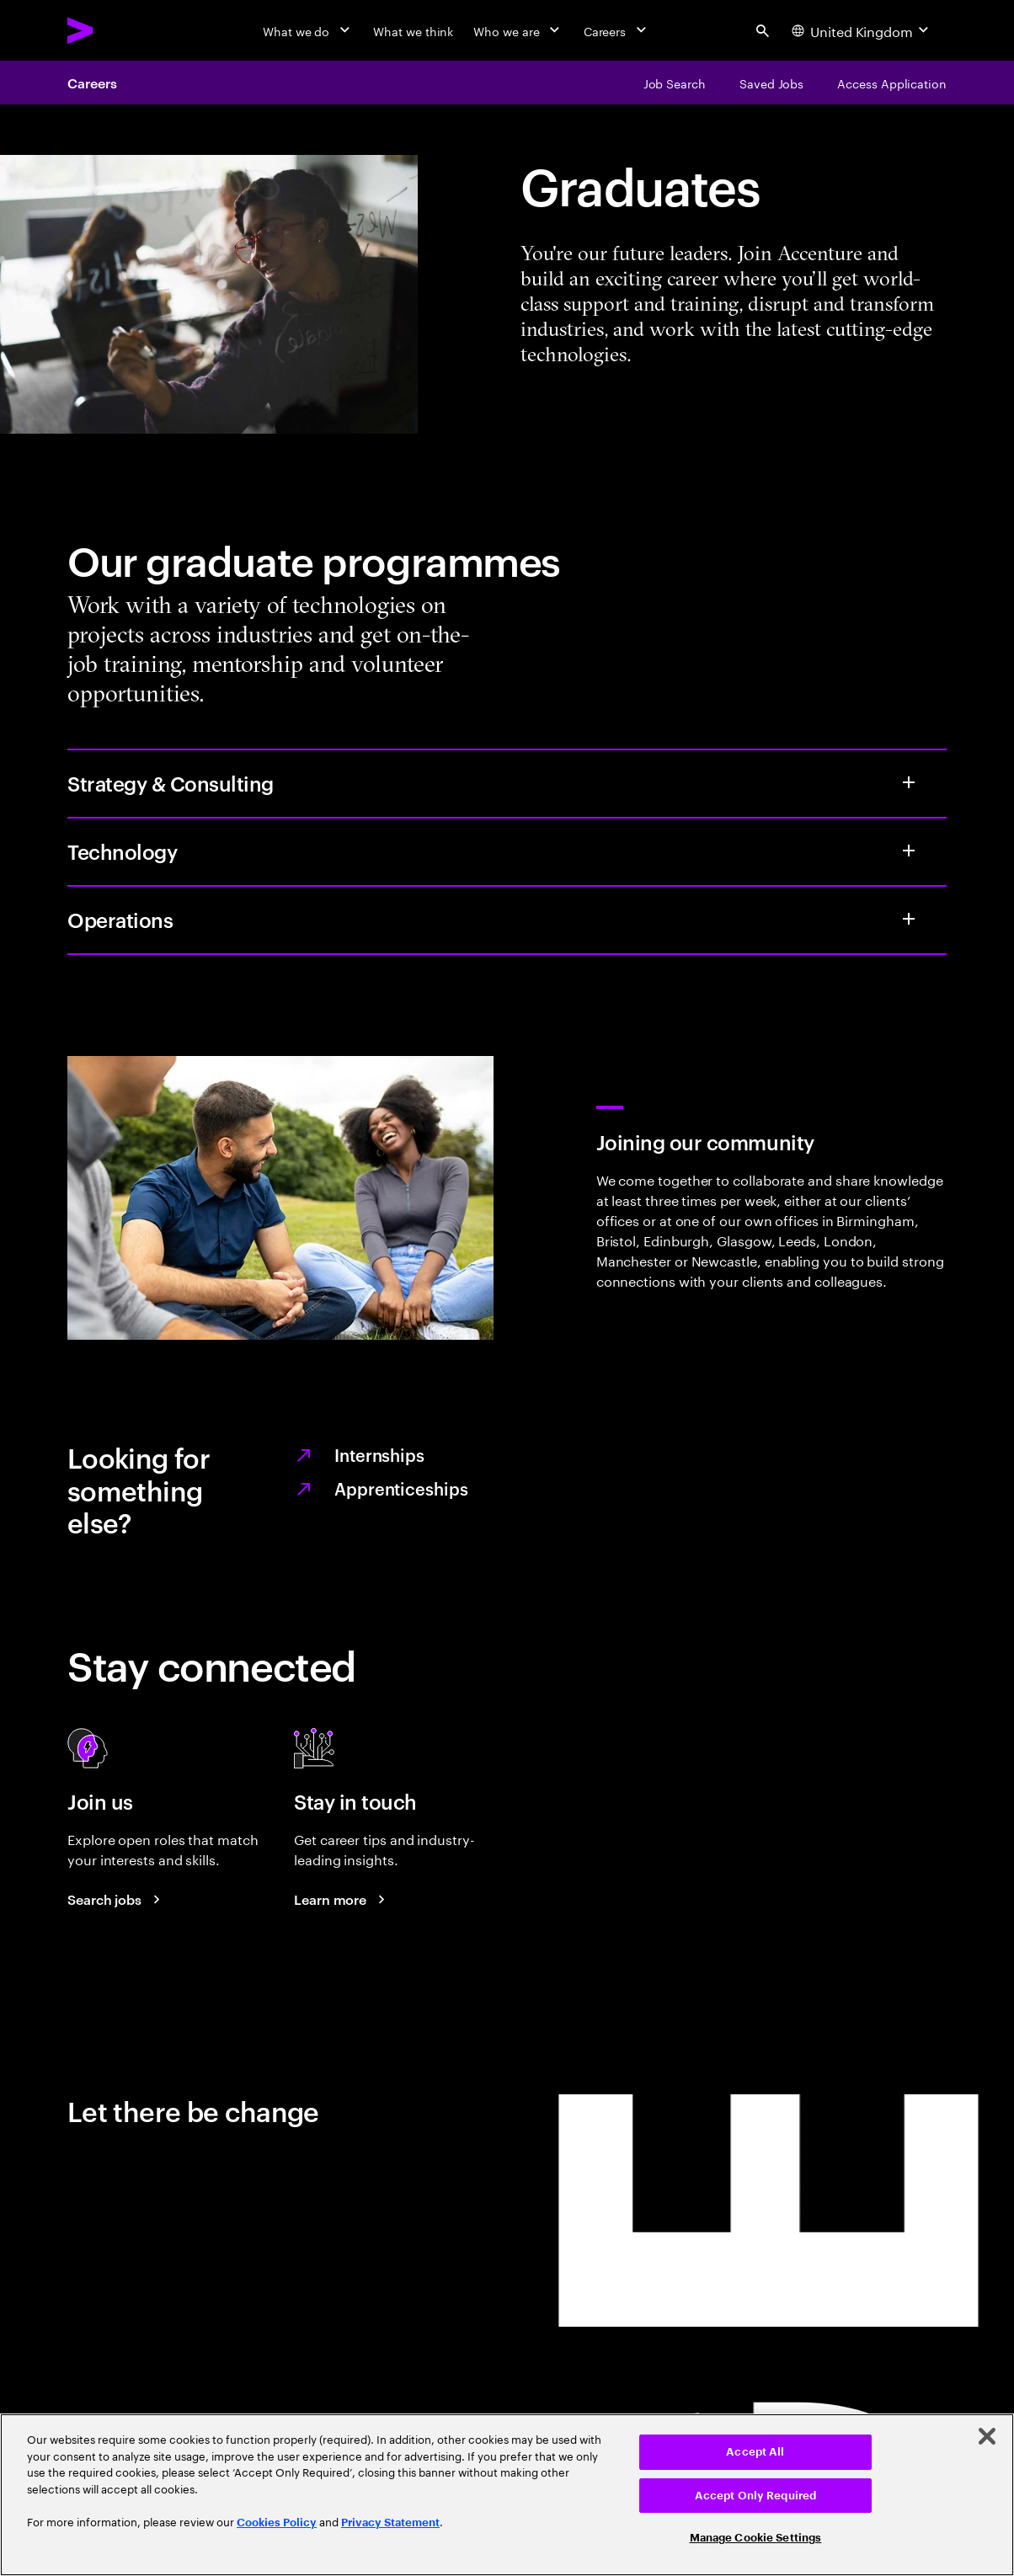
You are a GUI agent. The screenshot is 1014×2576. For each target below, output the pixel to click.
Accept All (755, 2451)
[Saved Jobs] (771, 82)
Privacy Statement (390, 2522)
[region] (507, 2494)
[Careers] (617, 30)
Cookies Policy (277, 2522)
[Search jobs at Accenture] (116, 1899)
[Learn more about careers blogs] (342, 1899)
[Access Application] (891, 82)
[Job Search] (675, 82)
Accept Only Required (756, 2495)
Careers (91, 82)
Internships (379, 1454)
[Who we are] (518, 30)
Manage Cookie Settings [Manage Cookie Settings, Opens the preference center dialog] (756, 2537)
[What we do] (308, 30)
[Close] (987, 2436)
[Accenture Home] (118, 30)
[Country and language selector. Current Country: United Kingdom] (862, 30)
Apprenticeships (401, 1488)
